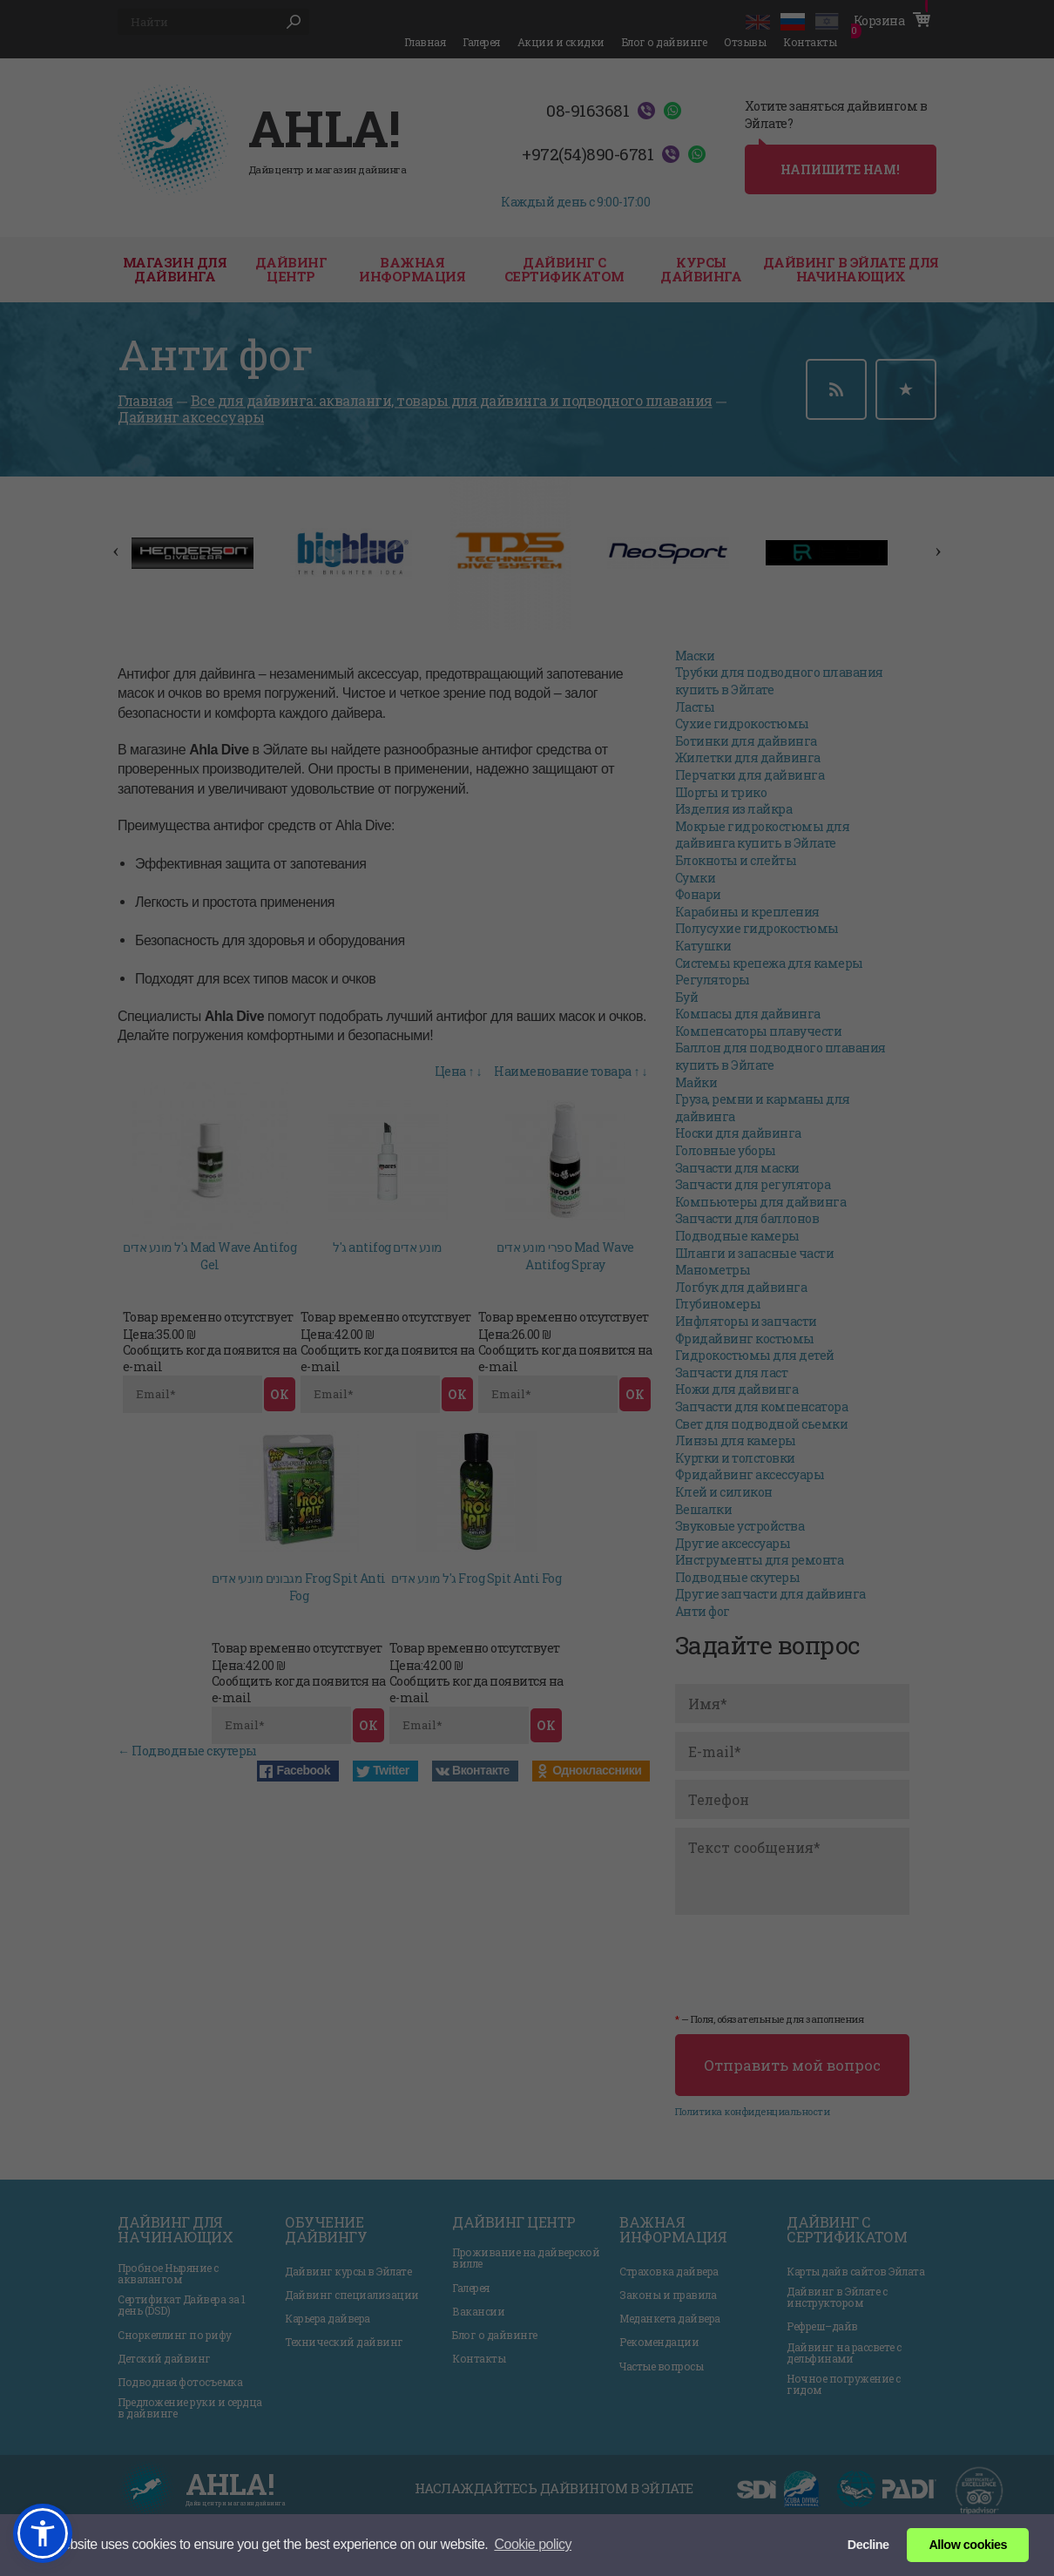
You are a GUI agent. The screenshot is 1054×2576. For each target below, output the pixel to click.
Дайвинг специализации (352, 2295)
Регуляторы (712, 979)
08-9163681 (587, 110)
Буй (687, 997)
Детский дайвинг (164, 2358)
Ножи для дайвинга (737, 1389)
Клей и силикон (724, 1492)
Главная (425, 42)
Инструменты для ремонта (759, 1560)
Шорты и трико (721, 792)
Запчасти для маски (737, 1168)
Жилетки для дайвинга (748, 757)
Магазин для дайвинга (175, 270)
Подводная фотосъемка (180, 2382)
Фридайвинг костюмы (744, 1338)
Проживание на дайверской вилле (525, 2258)
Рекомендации (659, 2342)
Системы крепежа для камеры (769, 963)
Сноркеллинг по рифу (175, 2335)
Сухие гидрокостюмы (742, 723)
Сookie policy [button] (532, 2544)
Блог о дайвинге (664, 42)
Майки (696, 1082)
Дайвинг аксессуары (191, 418)
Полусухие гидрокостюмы (757, 928)
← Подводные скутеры (187, 1750)
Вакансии (478, 2311)
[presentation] (807, 1961)
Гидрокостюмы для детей (754, 1355)
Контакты (809, 42)
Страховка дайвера (669, 2271)
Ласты (695, 707)
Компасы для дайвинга (748, 1013)
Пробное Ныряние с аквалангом (168, 2273)
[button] (42, 2533)
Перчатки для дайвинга (750, 775)
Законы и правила (667, 2295)
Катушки (703, 945)
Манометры (713, 1269)
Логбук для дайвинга (741, 1287)
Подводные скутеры (738, 1577)
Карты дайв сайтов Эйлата (855, 2271)
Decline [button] (868, 2545)
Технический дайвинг (344, 2342)
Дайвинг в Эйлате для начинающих (851, 270)
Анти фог (702, 1611)
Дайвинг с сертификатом (564, 270)
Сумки (695, 877)
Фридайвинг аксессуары (750, 1474)
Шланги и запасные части (754, 1253)
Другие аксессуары (733, 1543)
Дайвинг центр (514, 2222)
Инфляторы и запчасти (746, 1321)
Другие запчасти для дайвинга (770, 1593)
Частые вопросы (661, 2366)
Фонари (698, 894)
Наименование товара (563, 1071)
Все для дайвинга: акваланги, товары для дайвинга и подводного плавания (452, 400)
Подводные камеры (737, 1235)
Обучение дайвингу (326, 2230)
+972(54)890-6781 (587, 154)
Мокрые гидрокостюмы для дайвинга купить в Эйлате (762, 835)
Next (931, 542)
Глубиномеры (718, 1303)
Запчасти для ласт (731, 1372)
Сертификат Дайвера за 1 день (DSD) (182, 2305)
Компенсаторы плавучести (758, 1031)
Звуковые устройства (740, 1526)
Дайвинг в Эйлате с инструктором (837, 2297)
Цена (450, 1071)
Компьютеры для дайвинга (761, 1201)
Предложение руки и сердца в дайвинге (190, 2408)
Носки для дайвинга (738, 1133)
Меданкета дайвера (669, 2318)
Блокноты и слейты (736, 860)
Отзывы (745, 42)
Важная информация (412, 270)
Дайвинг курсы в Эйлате (348, 2271)
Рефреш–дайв (822, 2326)
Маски (695, 655)
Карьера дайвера (327, 2318)
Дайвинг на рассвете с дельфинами (844, 2353)
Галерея (481, 42)
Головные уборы (725, 1150)
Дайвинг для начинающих (175, 2230)
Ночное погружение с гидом (844, 2384)
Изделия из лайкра (734, 809)
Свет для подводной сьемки (761, 1424)
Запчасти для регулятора (753, 1184)
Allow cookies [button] (967, 2545)
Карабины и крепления (747, 911)
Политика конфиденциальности (752, 2111)
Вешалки (704, 1509)
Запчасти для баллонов (747, 1218)
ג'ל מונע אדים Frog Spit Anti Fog (476, 1578)
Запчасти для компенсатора (761, 1406)
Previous (109, 542)
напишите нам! (840, 169)
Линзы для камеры (735, 1440)
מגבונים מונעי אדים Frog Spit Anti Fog (299, 1587)
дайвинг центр (291, 270)
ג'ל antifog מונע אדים (388, 1247)
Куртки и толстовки (735, 1458)
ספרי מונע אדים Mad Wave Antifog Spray (565, 1256)
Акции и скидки (561, 42)
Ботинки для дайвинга (746, 741)
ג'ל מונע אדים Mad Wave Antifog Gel (209, 1256)
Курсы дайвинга (700, 270)
